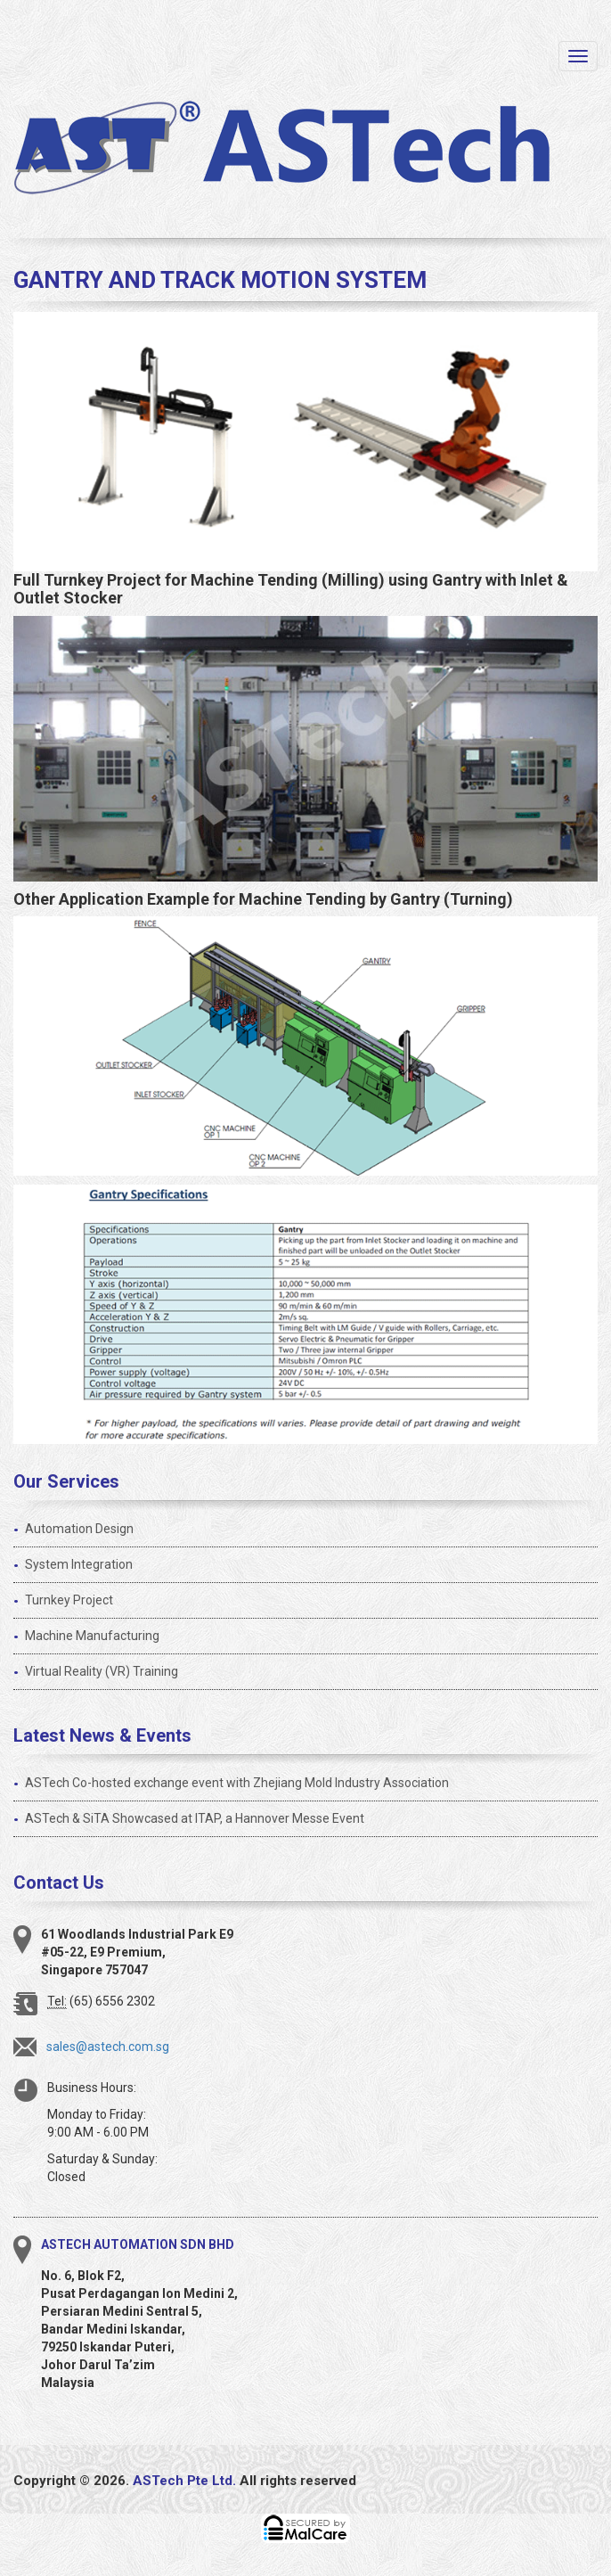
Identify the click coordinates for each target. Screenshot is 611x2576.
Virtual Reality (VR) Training (101, 1671)
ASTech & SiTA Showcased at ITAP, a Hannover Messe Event (194, 1818)
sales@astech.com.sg (107, 2046)
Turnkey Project (69, 1600)
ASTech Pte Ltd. (184, 2481)
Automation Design (79, 1529)
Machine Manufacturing (92, 1635)
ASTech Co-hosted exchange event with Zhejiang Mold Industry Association (237, 1783)
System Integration (79, 1564)
